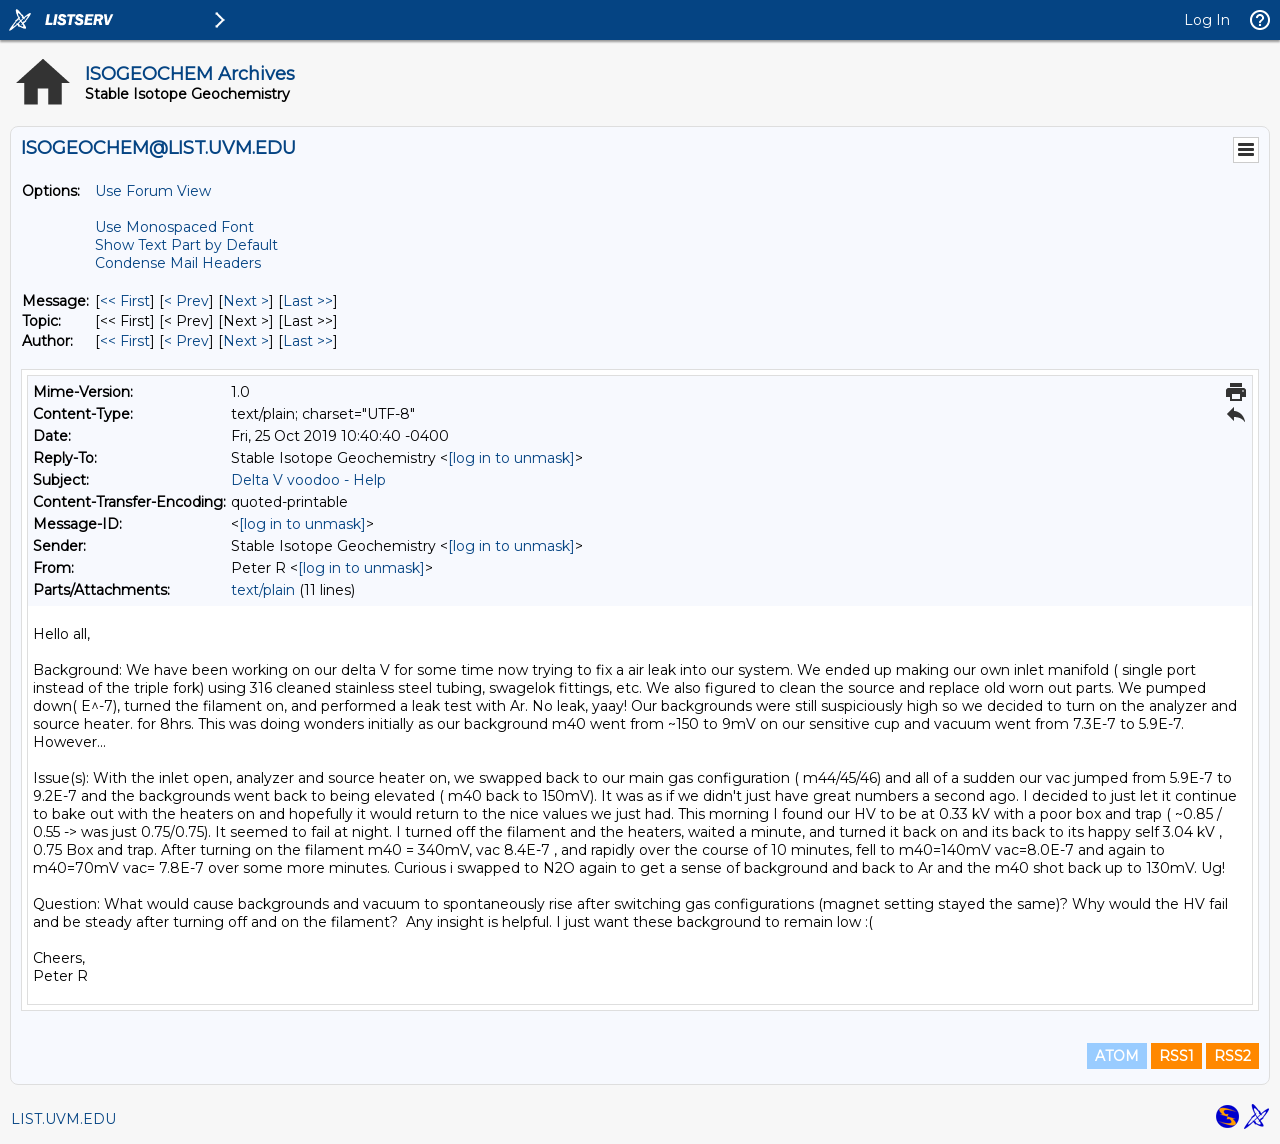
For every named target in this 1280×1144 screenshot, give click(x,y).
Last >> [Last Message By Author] (308, 341)
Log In (1207, 20)
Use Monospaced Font (174, 227)
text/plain (263, 590)
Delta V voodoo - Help (308, 480)
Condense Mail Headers (178, 263)
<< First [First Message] (125, 301)
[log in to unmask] (511, 458)
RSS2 (1232, 1056)
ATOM (1117, 1056)
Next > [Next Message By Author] (246, 341)
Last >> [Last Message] (308, 301)
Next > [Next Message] (246, 301)
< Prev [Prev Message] (186, 301)
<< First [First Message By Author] (125, 341)
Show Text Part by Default (186, 245)
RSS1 (1176, 1056)
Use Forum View (153, 191)
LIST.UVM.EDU (63, 1119)
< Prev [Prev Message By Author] (186, 341)
